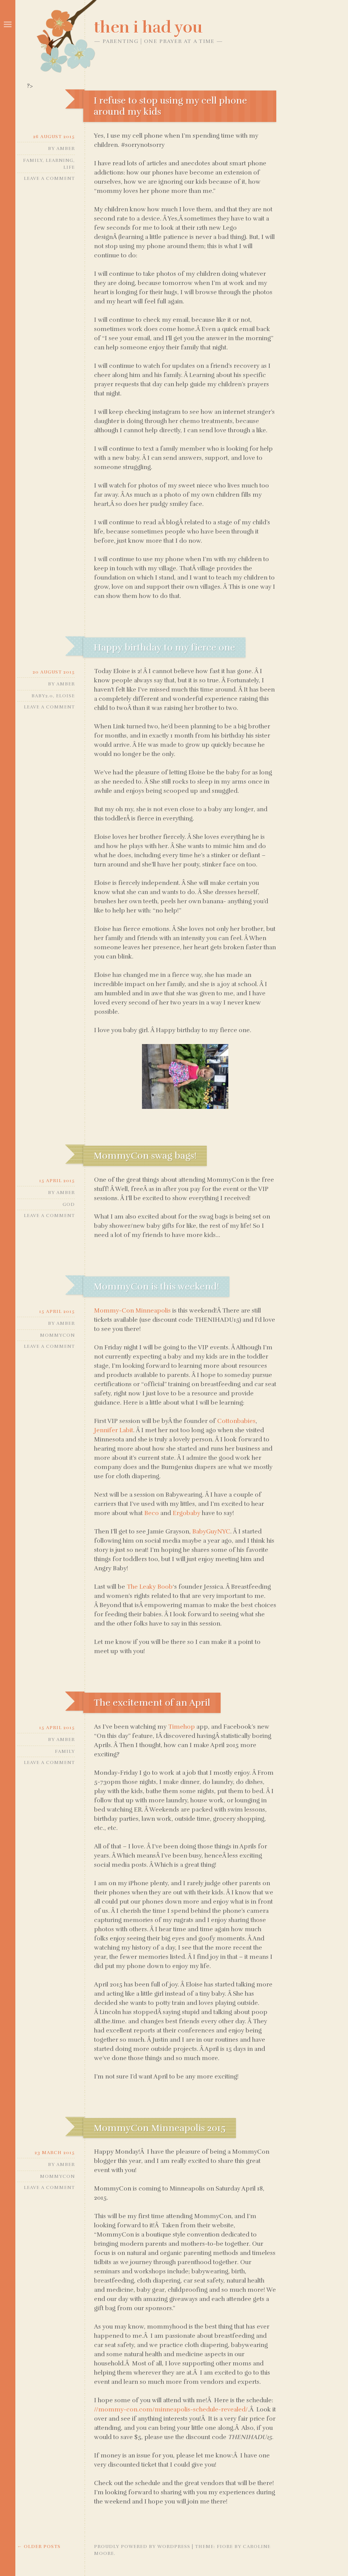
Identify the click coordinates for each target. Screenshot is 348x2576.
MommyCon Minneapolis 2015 (160, 2128)
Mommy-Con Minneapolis (132, 1310)
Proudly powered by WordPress (142, 2546)
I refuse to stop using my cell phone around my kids (170, 106)
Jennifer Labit (113, 1430)
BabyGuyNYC (211, 1531)
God (69, 1204)
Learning (59, 160)
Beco (151, 1513)
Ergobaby (186, 1513)
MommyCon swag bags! (145, 1155)
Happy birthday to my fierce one (164, 647)
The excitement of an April (152, 1702)
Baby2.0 (42, 695)
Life (69, 167)
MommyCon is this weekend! (156, 1286)
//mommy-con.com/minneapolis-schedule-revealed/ (171, 2409)
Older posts (39, 2546)
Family (33, 160)
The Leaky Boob (150, 1587)
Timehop (181, 1727)
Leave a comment (49, 178)
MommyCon (57, 1335)
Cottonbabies (236, 1421)
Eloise (65, 695)
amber (65, 148)
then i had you (148, 27)
